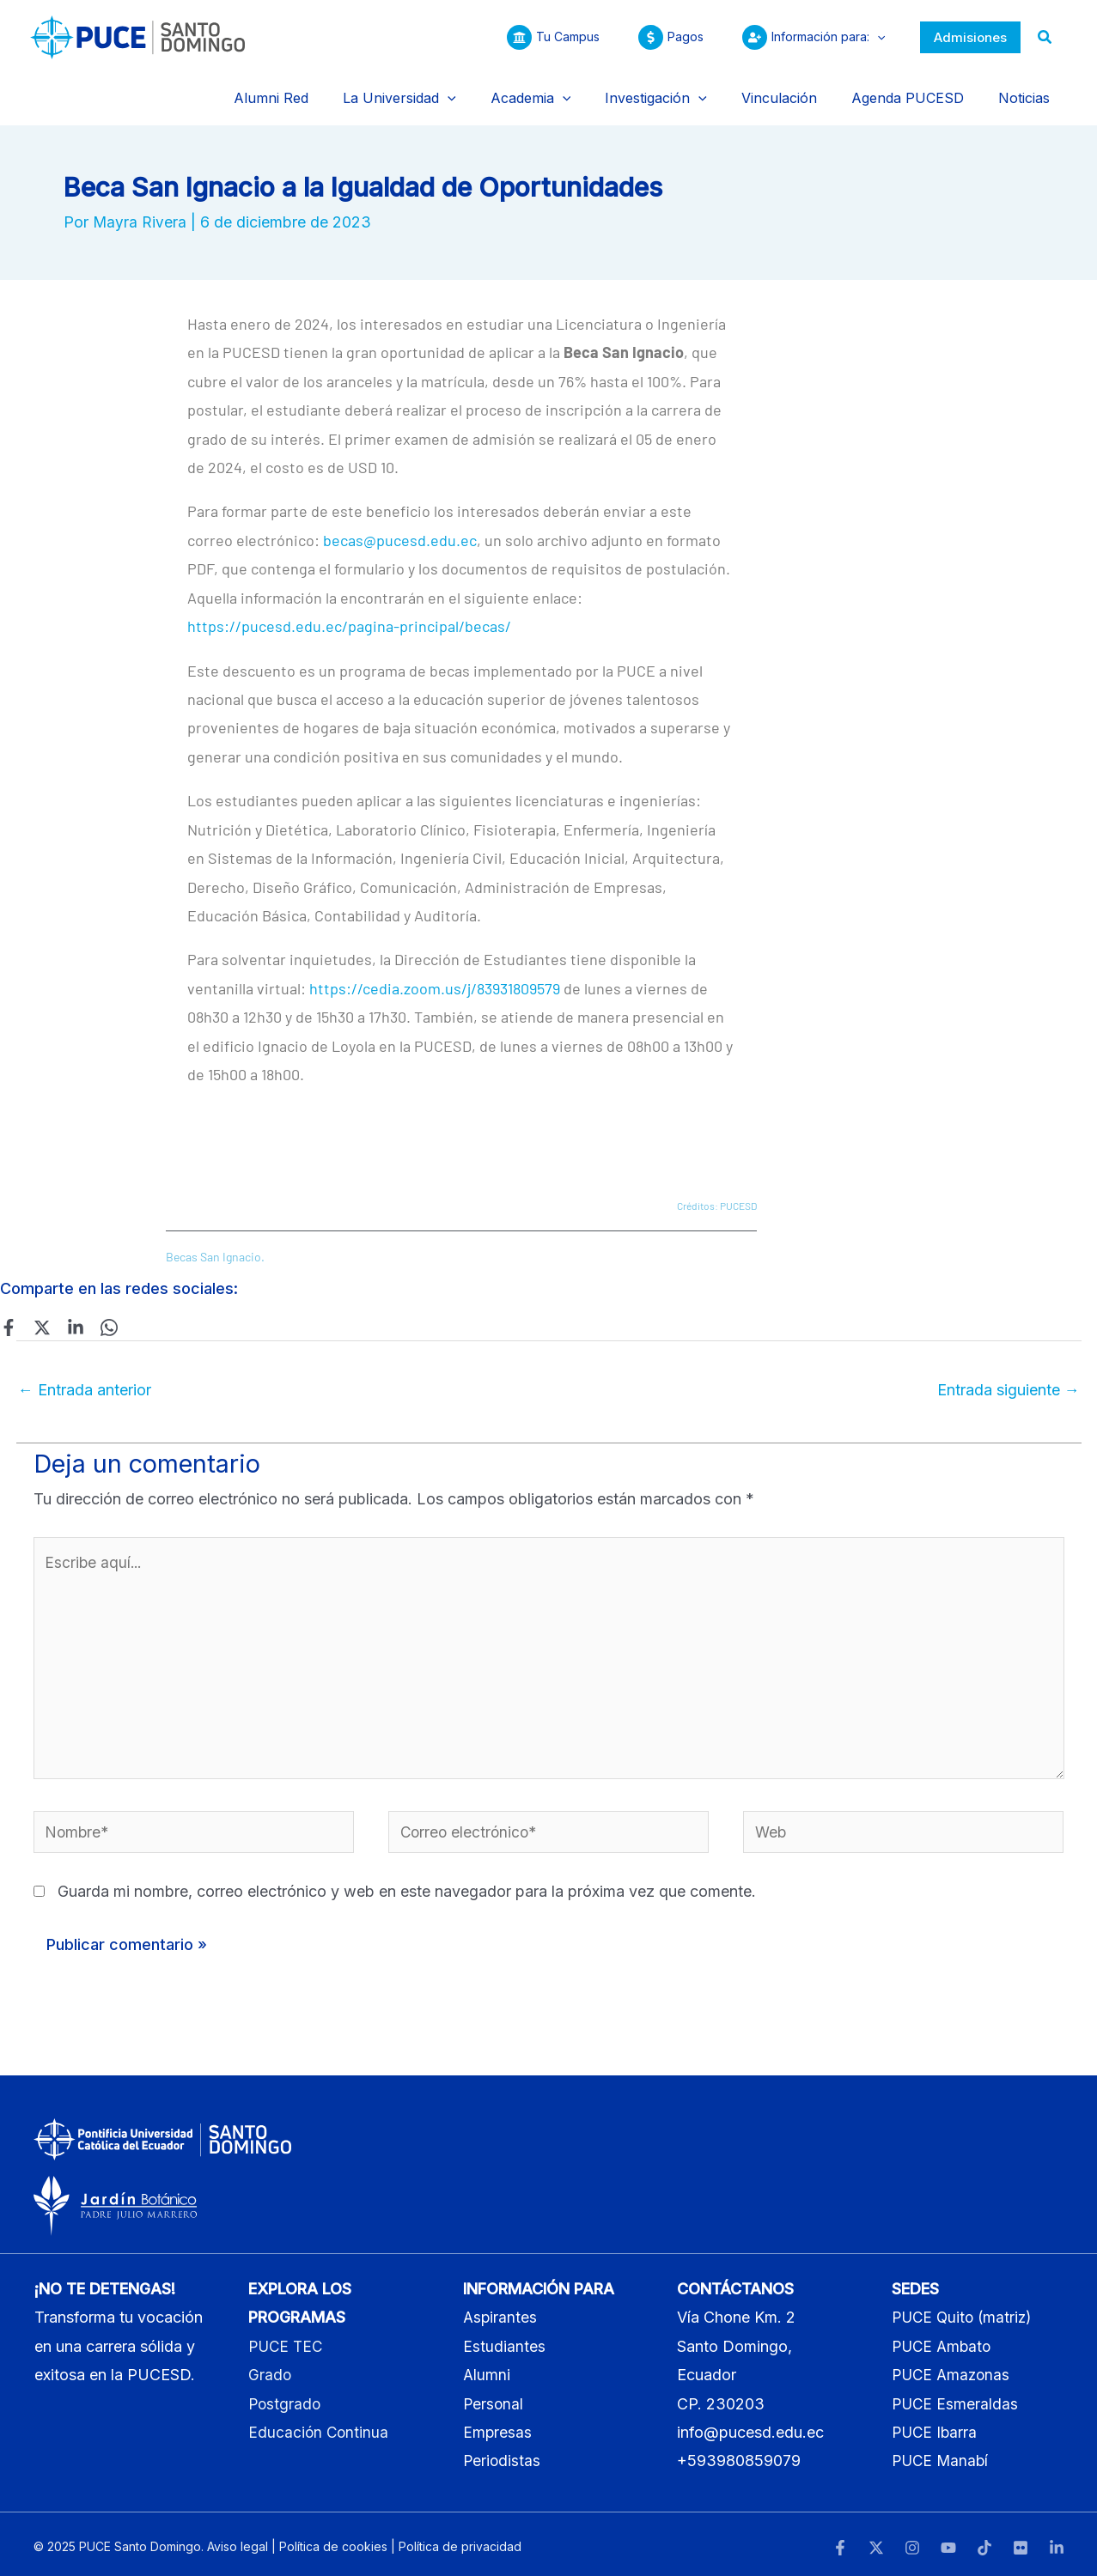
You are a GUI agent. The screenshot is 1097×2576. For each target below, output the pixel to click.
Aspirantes (501, 2313)
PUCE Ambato (944, 2341)
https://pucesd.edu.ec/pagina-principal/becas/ (349, 608)
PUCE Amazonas (953, 2370)
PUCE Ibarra (936, 2427)
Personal (494, 2399)
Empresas (498, 2427)
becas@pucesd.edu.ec (400, 522)
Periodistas (502, 2456)
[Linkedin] (68, 1308)
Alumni (487, 2370)
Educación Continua (319, 2427)
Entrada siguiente (1008, 1373)
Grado (270, 2370)
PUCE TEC (287, 2341)
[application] (873, 37)
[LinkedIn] (1056, 2543)
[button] (970, 37)
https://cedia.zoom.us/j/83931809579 (434, 970)
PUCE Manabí (942, 2456)
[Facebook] (8, 1308)
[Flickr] (1020, 2543)
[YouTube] (948, 2543)
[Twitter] (38, 1308)
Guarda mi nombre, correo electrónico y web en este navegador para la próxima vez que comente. (407, 1887)
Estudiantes (504, 2341)
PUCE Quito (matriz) (965, 2313)
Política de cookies (333, 2541)
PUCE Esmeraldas (956, 2399)
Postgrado (285, 2399)
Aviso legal (237, 2541)
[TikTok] (984, 2543)
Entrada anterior (84, 1373)
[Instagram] (912, 2543)
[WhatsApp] (98, 1308)
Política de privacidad (460, 2541)
